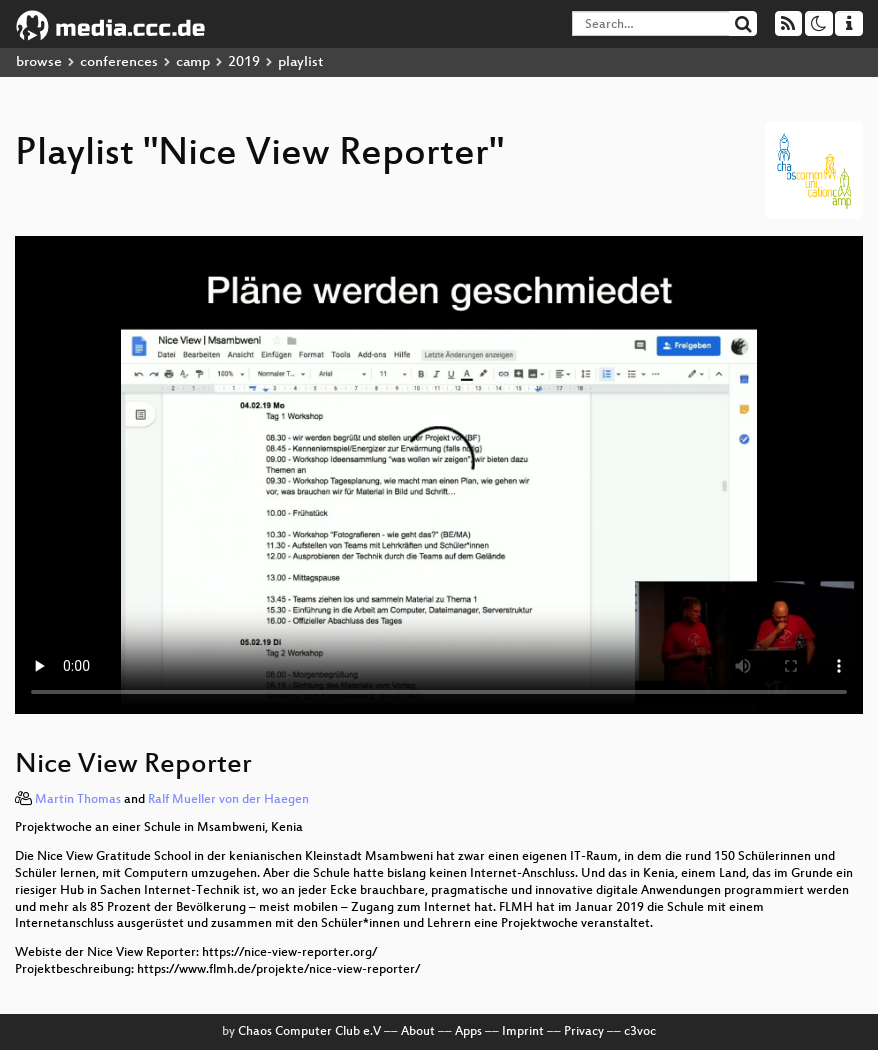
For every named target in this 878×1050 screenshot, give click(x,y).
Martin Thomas (78, 800)
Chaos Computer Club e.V (309, 1032)
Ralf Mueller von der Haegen (228, 800)
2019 (244, 62)
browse (39, 62)
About (418, 1032)
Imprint (523, 1032)
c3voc (640, 1032)
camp (193, 62)
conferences (119, 62)
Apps (468, 1032)
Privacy (584, 1032)
